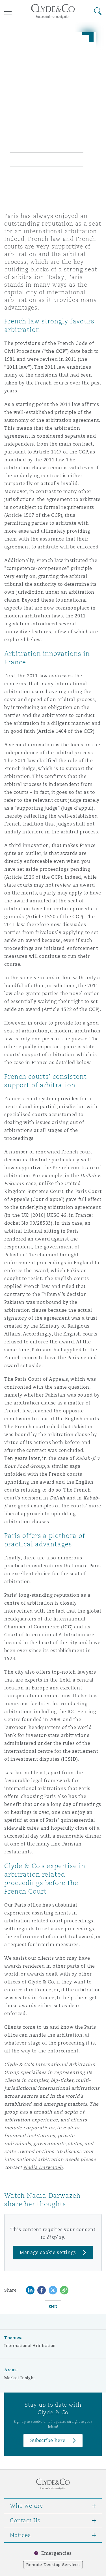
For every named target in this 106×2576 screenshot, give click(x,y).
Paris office (27, 1905)
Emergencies (56, 2553)
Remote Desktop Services (53, 2564)
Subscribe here (47, 2440)
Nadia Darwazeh (43, 2167)
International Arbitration (30, 2345)
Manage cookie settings (48, 2252)
